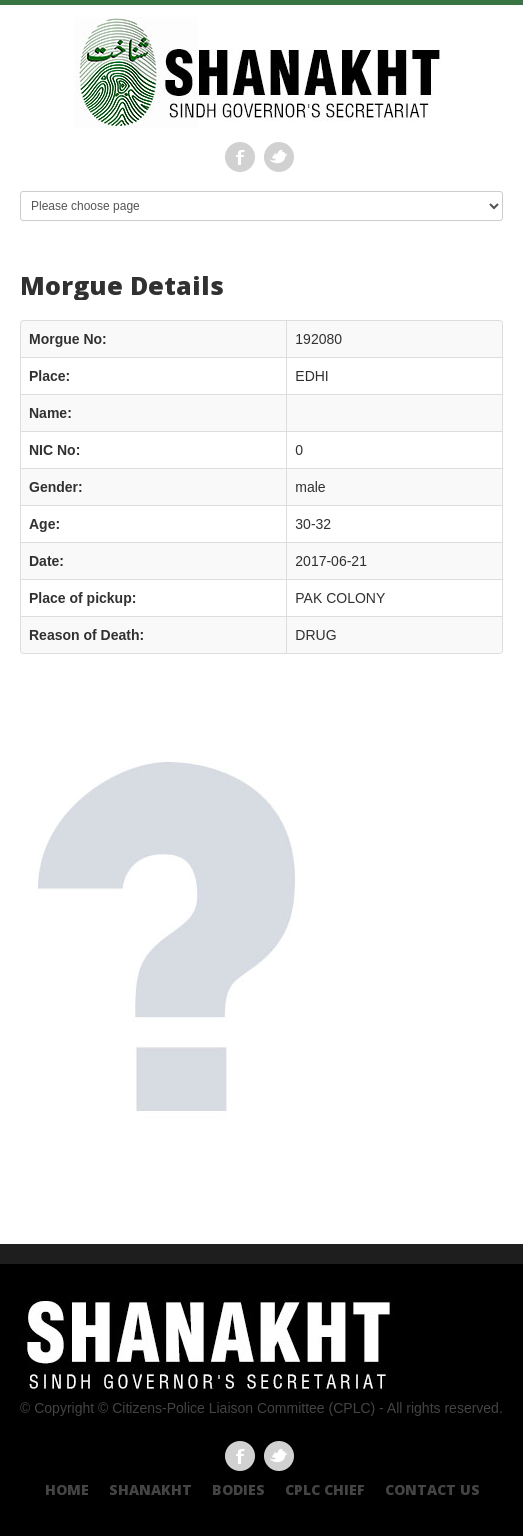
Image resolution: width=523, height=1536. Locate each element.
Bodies (238, 1489)
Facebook (240, 157)
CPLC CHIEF (325, 1489)
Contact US (432, 1489)
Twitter (279, 157)
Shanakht (150, 1489)
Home (67, 1489)
